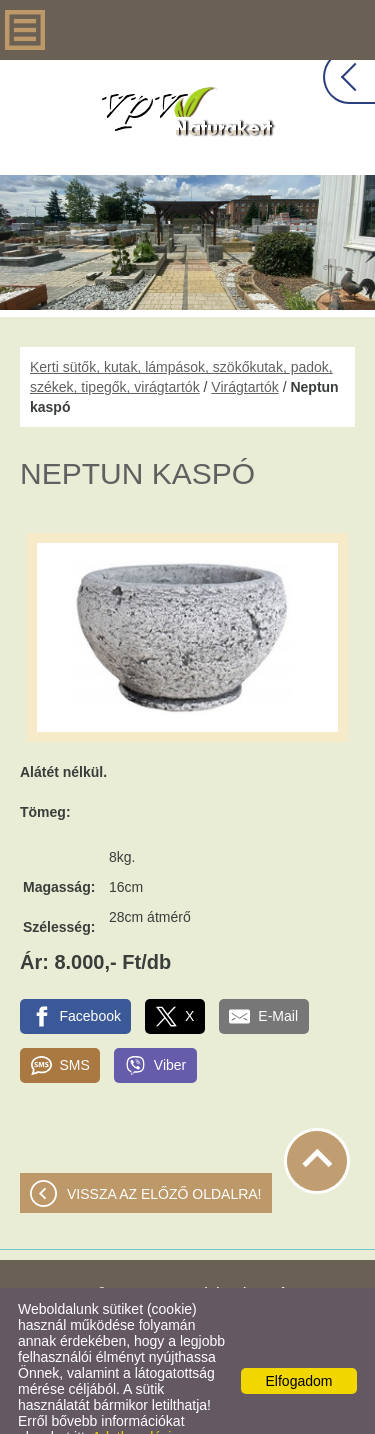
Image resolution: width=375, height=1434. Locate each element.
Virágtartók (244, 347)
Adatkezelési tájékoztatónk (94, 1405)
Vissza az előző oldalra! (164, 1154)
